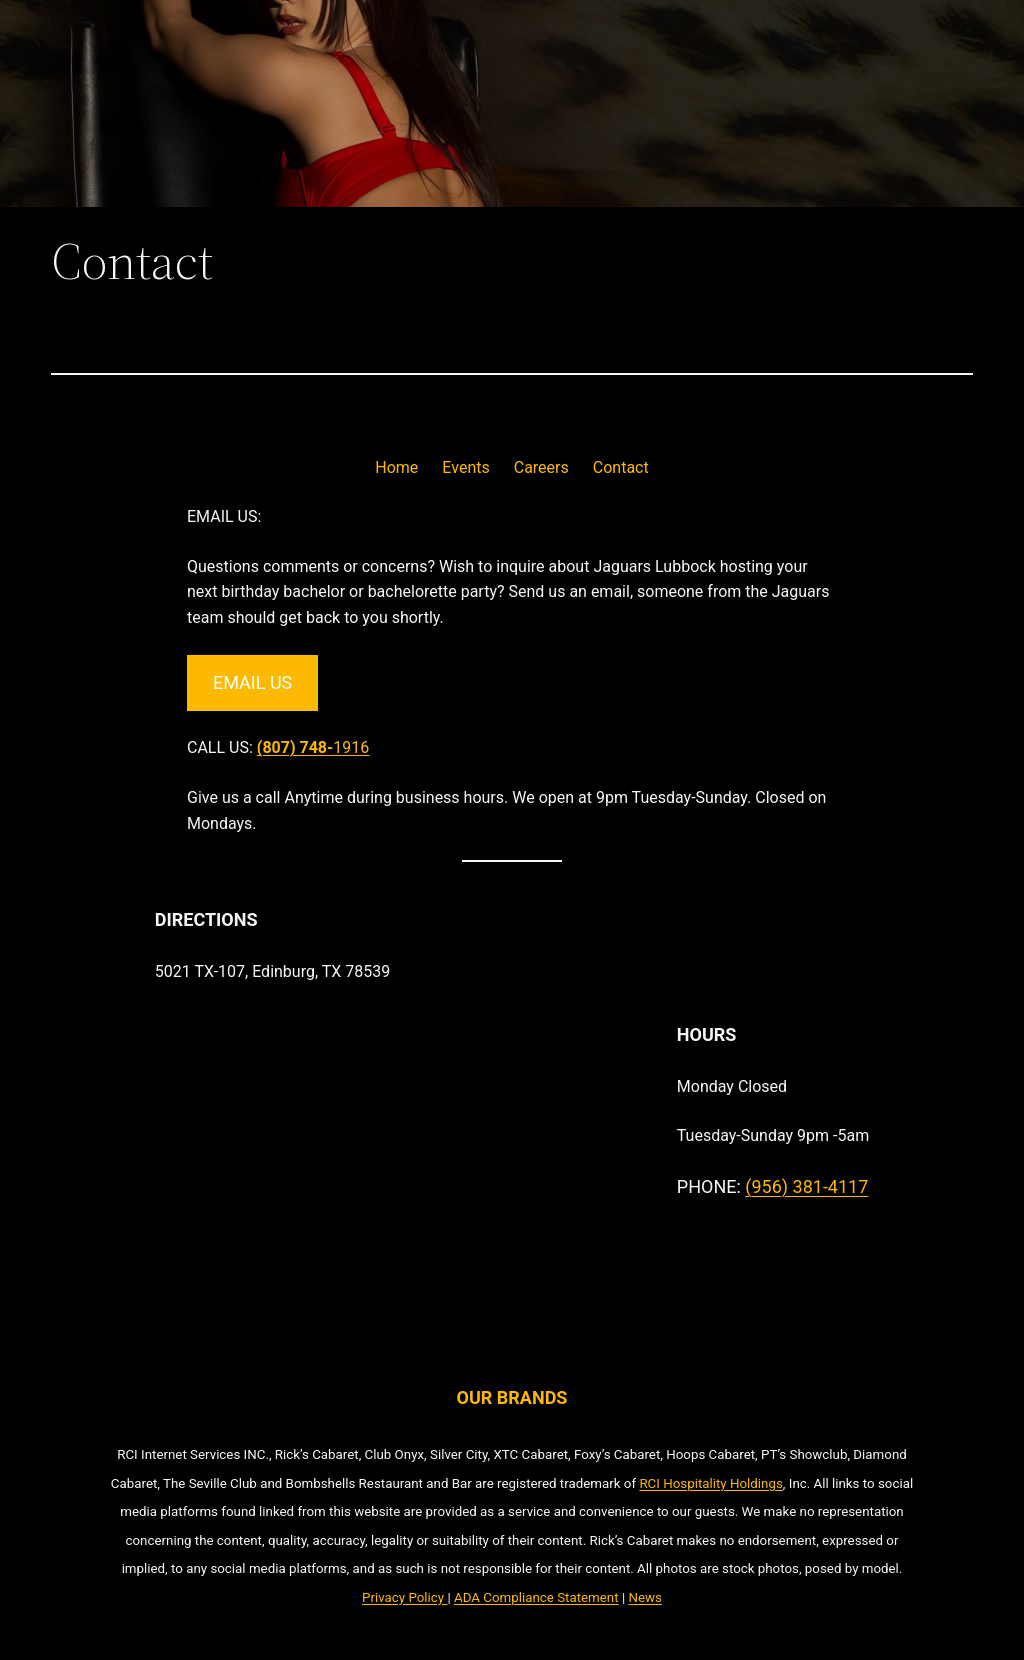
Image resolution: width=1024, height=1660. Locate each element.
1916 (313, 747)
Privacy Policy (403, 1597)
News (644, 1597)
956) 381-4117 (809, 1186)
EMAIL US (252, 682)
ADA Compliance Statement (536, 1597)
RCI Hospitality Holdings (710, 1483)
